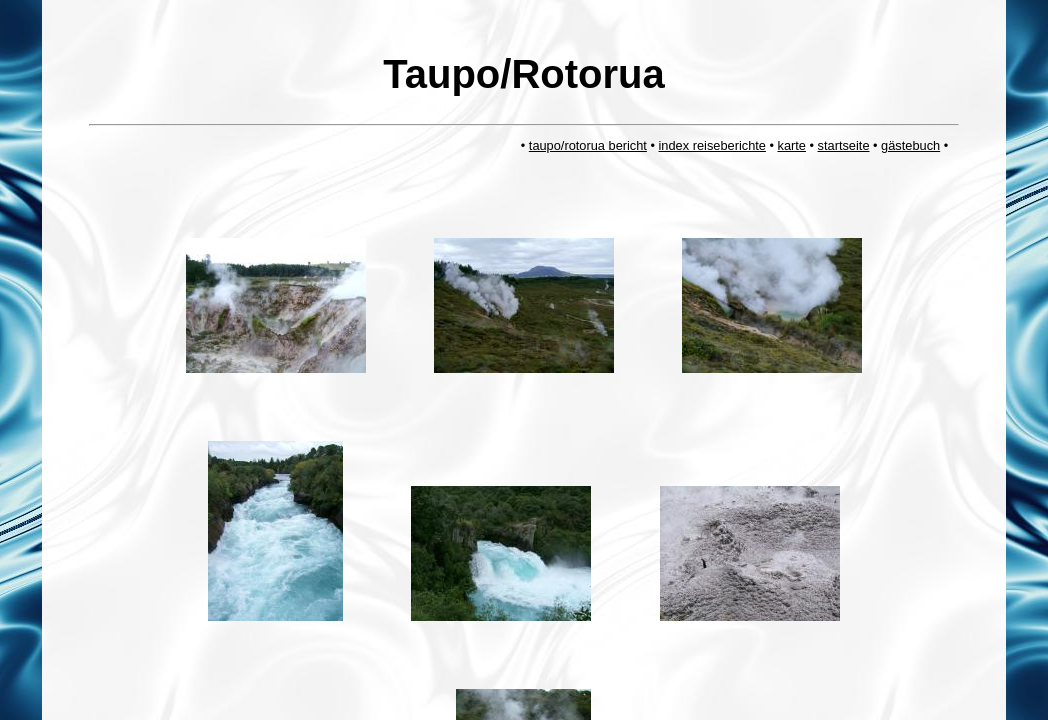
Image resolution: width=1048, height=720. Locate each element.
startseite (844, 145)
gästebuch (910, 145)
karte (792, 145)
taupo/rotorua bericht (588, 145)
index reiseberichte (712, 145)
